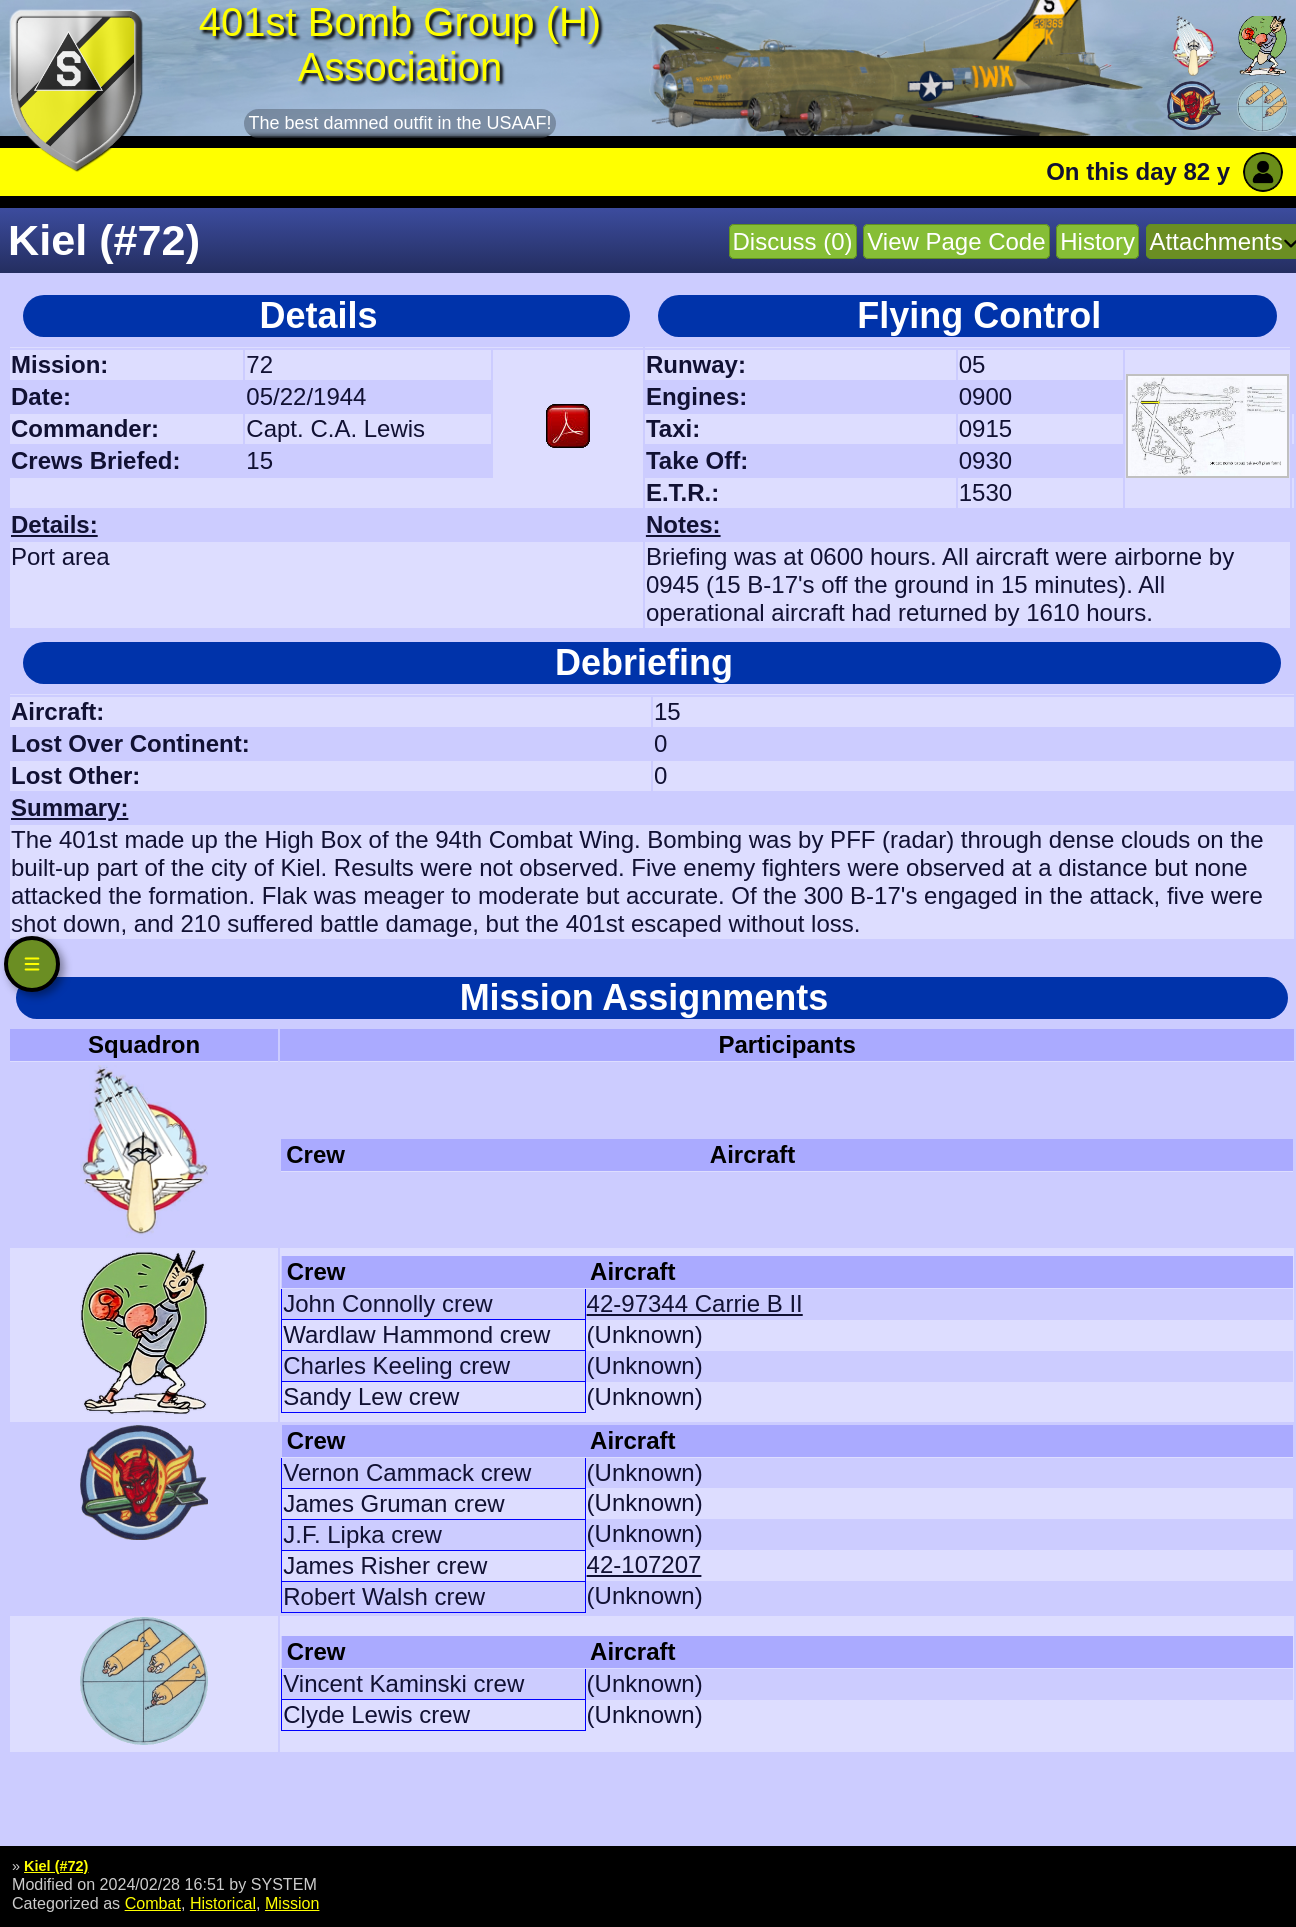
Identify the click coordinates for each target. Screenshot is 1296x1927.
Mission (292, 1903)
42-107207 (644, 1564)
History (1097, 241)
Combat (153, 1903)
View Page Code (956, 241)
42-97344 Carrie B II (695, 1303)
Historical (223, 1903)
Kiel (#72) (56, 1866)
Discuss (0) (793, 241)
